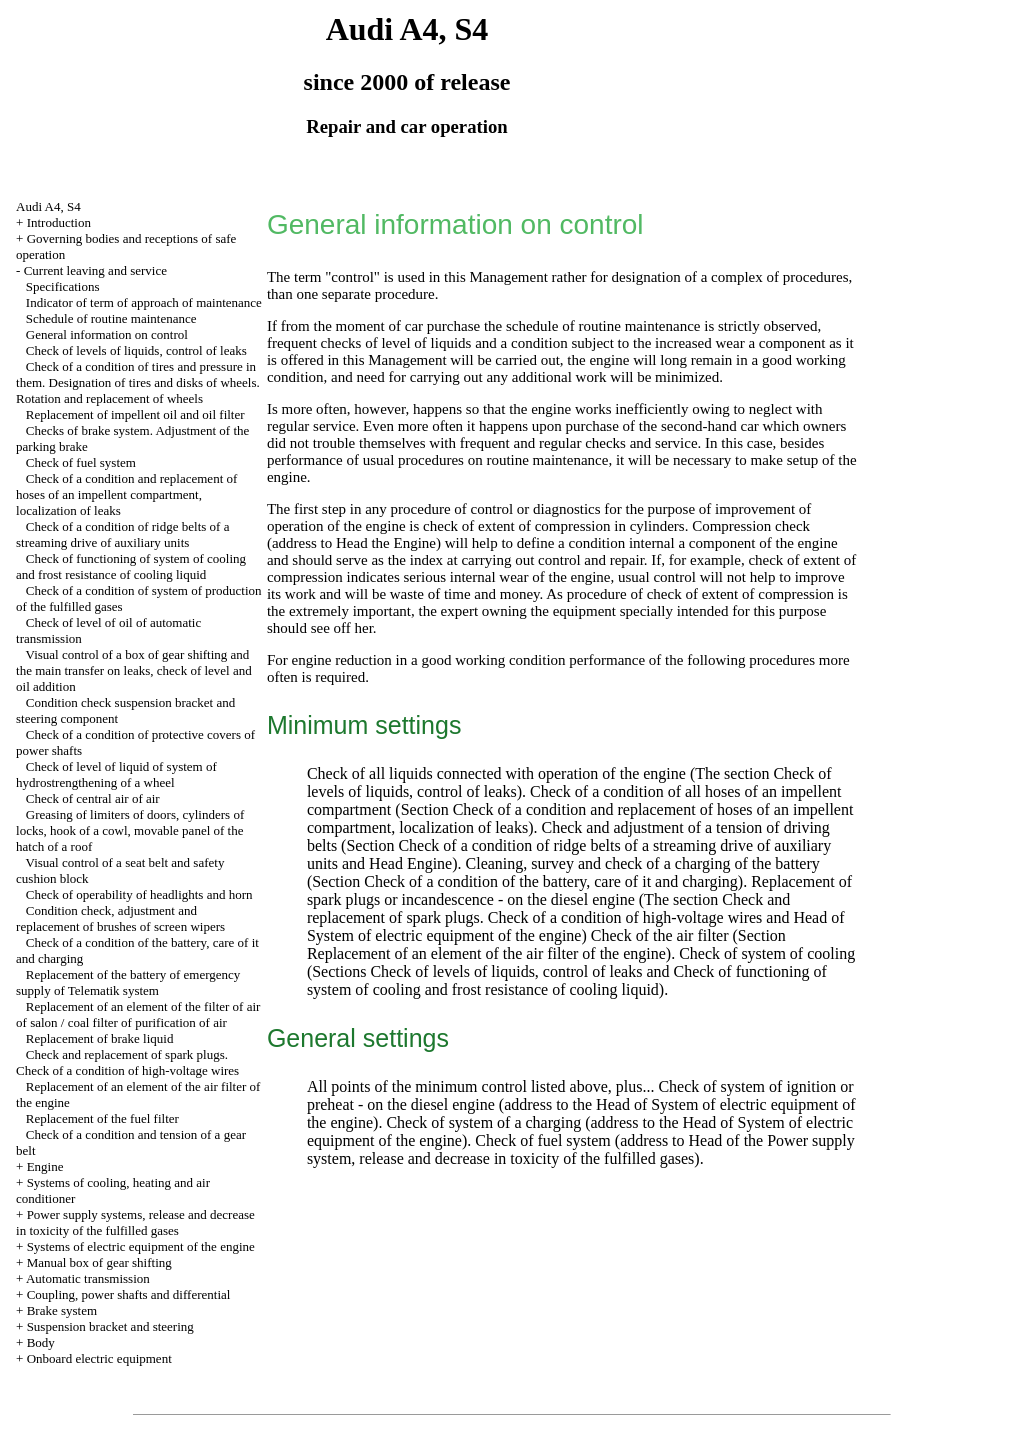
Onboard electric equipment (99, 1358)
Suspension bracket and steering (110, 1326)
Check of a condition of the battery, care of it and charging (551, 881)
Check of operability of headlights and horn (139, 894)
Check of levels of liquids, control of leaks (136, 350)
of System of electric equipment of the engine (576, 926)
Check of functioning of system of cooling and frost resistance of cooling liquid (131, 566)
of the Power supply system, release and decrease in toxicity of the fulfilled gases (581, 1149)
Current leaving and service (95, 270)
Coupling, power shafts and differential (129, 1294)
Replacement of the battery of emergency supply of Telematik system (128, 982)
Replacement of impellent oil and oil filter (135, 414)
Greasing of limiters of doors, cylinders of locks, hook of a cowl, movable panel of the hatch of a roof (130, 830)
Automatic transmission (88, 1278)
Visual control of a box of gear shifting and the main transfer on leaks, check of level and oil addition (134, 670)
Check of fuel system (81, 462)
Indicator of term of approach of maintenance (144, 302)
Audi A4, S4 (48, 206)
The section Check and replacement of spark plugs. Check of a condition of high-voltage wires (548, 908)
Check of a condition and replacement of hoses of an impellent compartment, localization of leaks (126, 494)
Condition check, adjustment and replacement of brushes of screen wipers (120, 918)
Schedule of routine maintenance (111, 318)
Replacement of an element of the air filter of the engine (486, 953)
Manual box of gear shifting (99, 1262)
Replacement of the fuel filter (102, 1118)
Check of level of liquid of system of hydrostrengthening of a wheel (116, 774)
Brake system (62, 1310)
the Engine (403, 543)
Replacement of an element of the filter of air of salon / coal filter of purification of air (138, 1014)
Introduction (59, 222)
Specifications (63, 286)
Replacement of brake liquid (100, 1038)
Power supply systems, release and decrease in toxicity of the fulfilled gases (135, 1222)
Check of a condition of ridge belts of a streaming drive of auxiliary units (122, 534)
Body (41, 1342)
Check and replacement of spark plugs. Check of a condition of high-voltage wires (127, 1062)
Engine (45, 1166)
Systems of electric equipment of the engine (141, 1246)
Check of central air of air (93, 798)
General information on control (107, 334)
